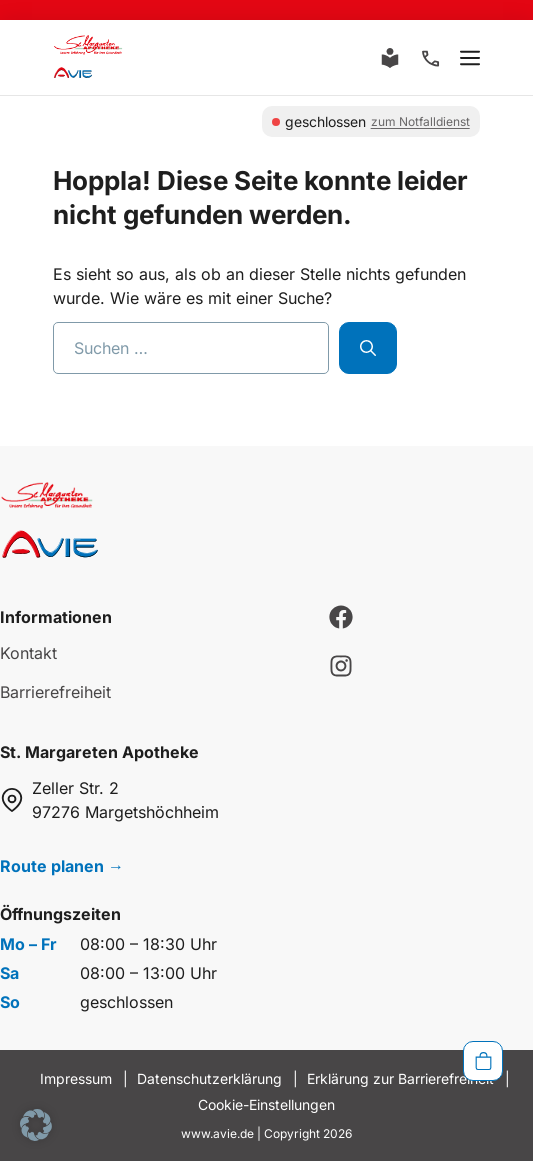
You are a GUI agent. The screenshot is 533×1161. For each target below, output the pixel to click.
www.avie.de (217, 1133)
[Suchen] (368, 348)
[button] (36, 1125)
